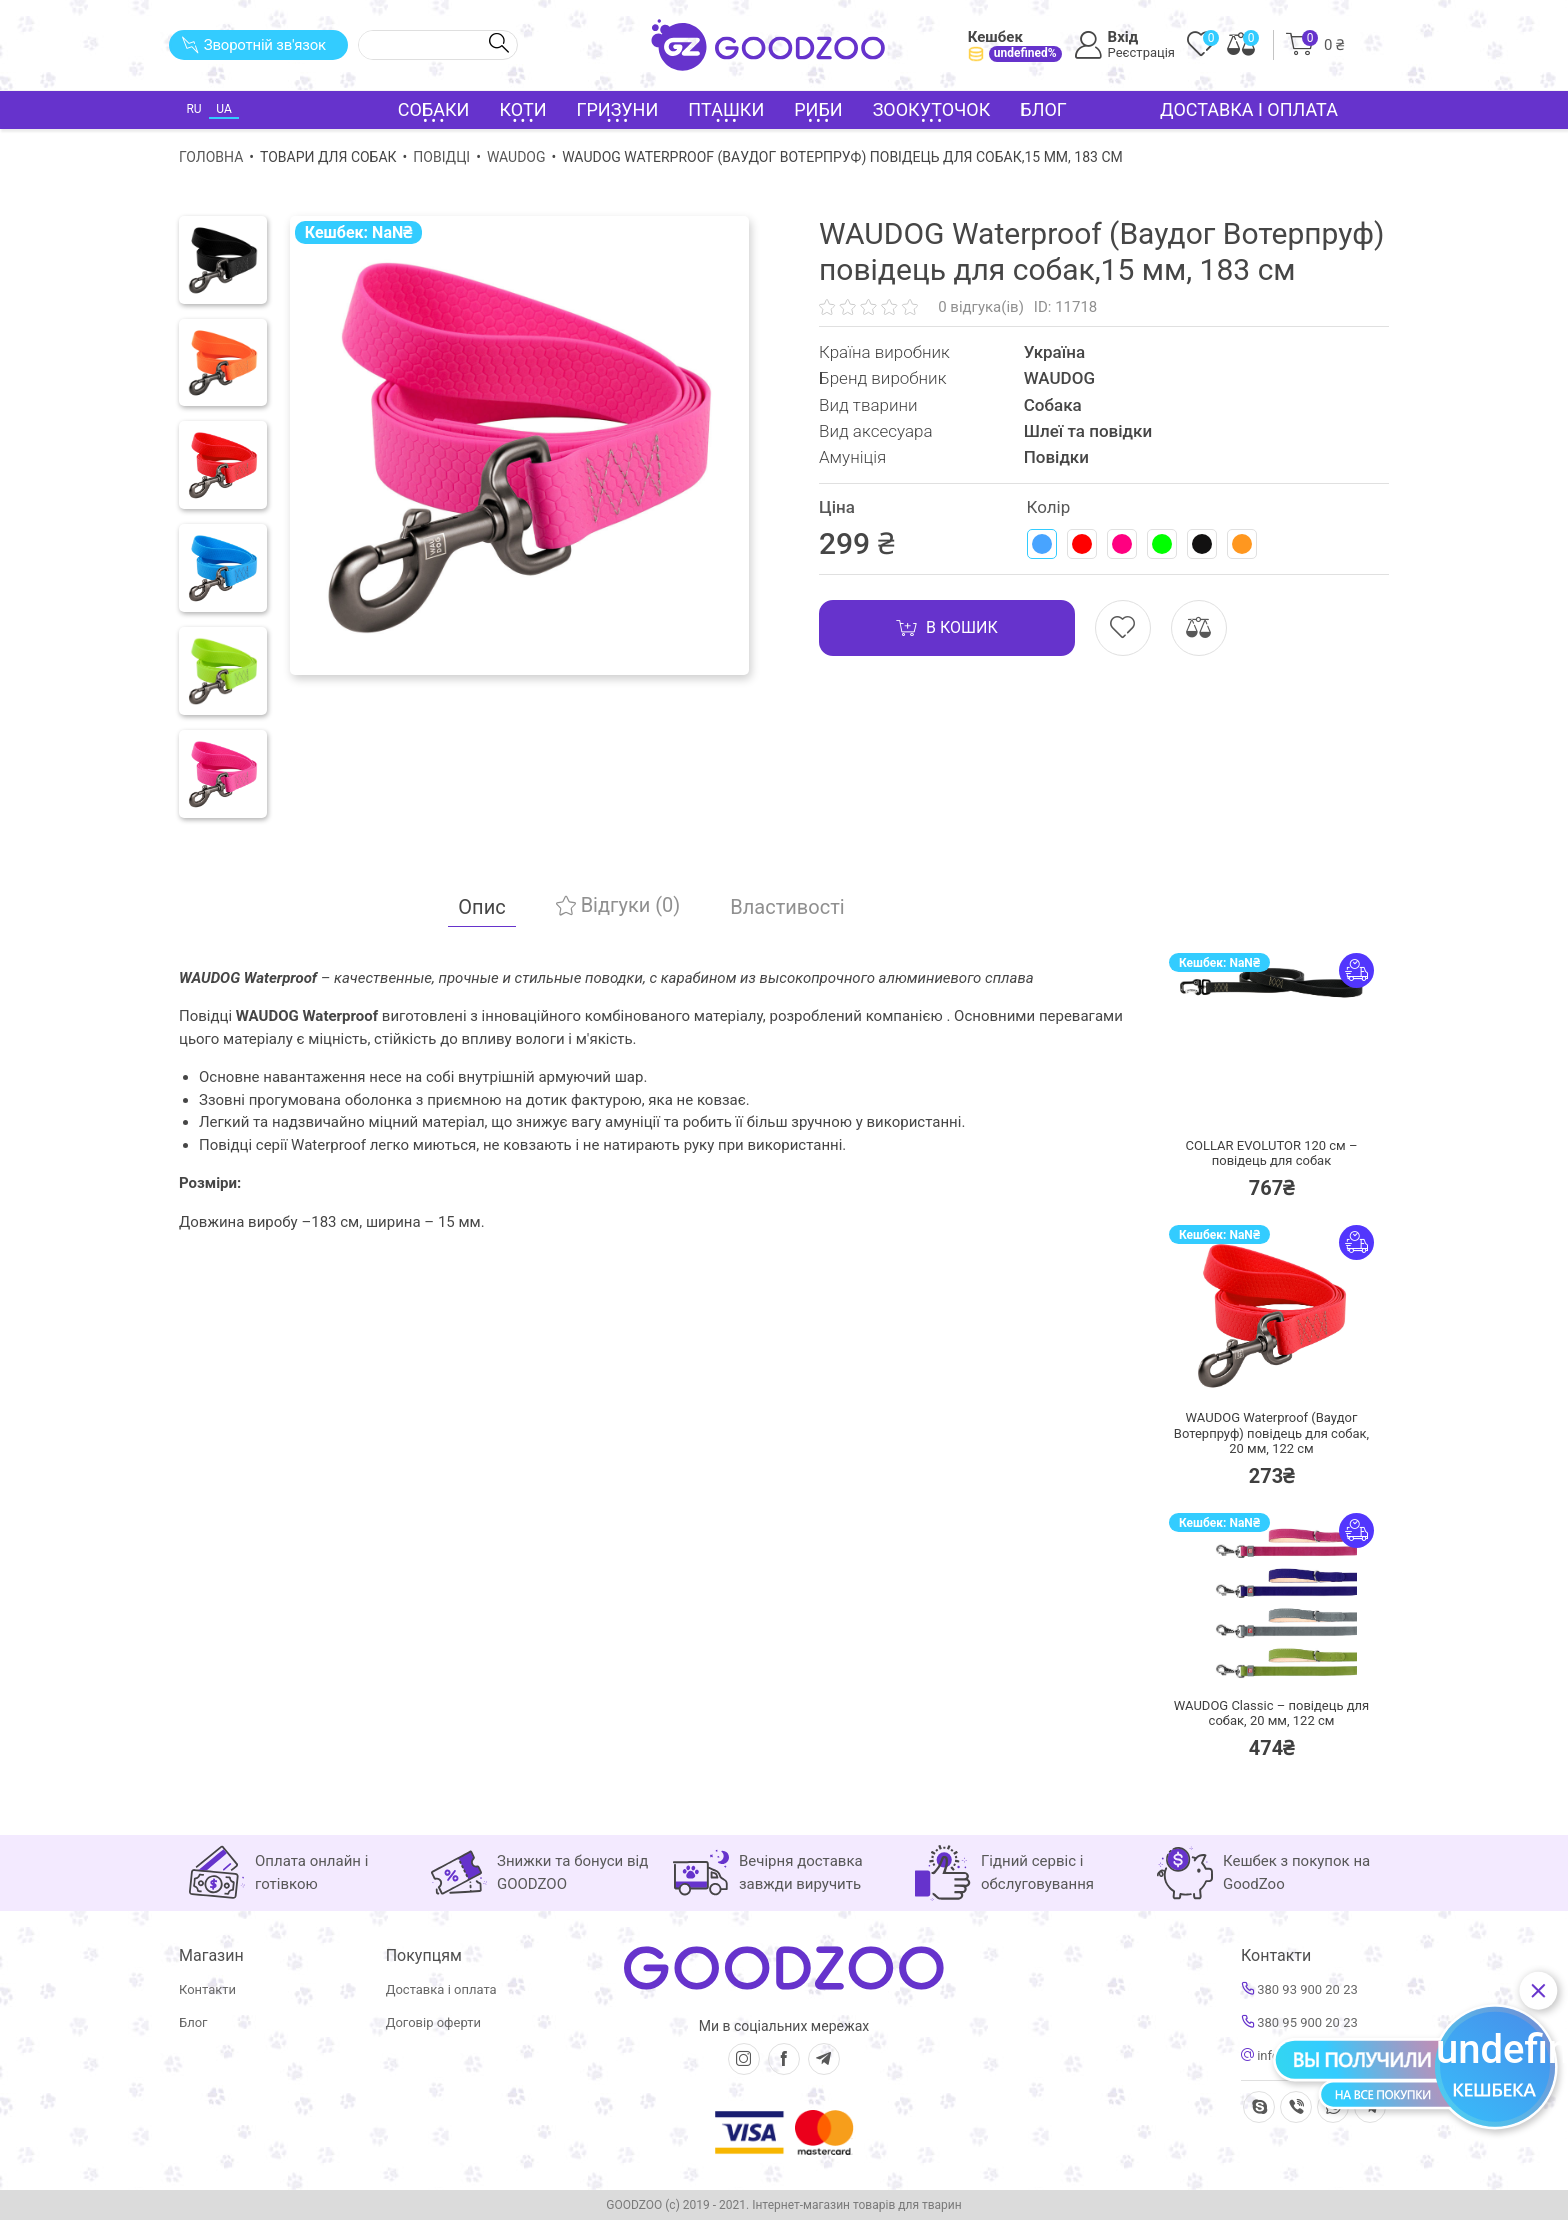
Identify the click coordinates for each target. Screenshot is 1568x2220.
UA (223, 109)
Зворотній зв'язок (253, 45)
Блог (1043, 109)
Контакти (207, 1989)
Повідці (441, 157)
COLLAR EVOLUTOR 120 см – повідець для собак (1272, 1153)
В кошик (947, 628)
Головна (211, 157)
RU (193, 109)
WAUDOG (516, 157)
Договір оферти (433, 2022)
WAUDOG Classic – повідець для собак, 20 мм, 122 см (1271, 1713)
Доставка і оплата (1249, 109)
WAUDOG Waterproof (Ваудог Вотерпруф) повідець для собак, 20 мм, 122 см (1271, 1433)
